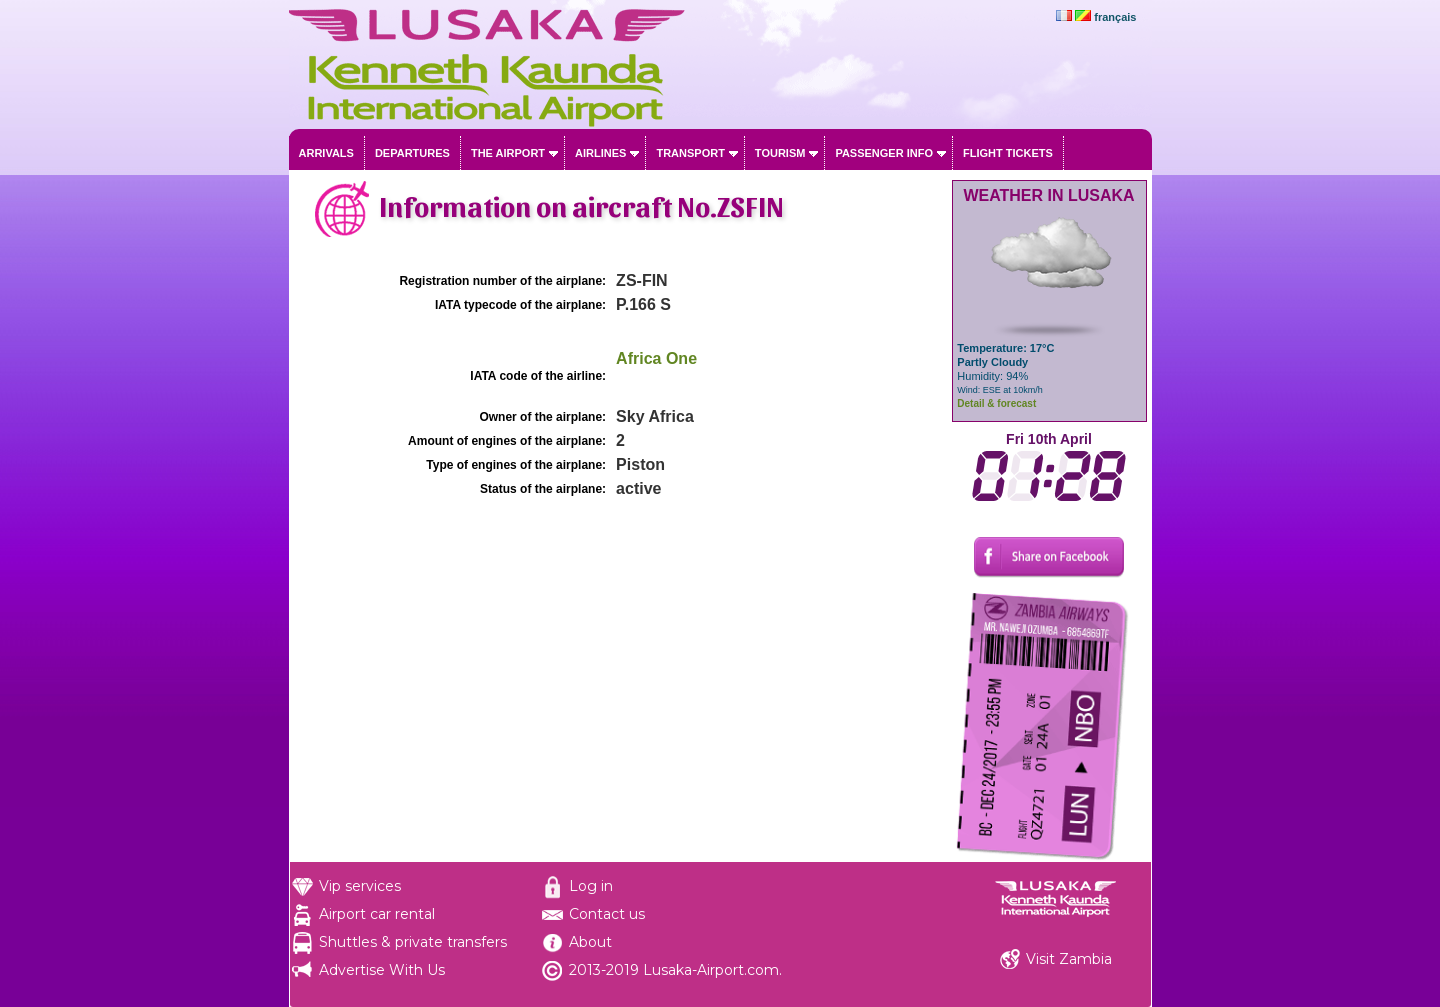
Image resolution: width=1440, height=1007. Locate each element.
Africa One (656, 358)
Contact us (607, 914)
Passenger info (884, 153)
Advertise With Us (382, 970)
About (590, 942)
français (1115, 17)
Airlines (600, 153)
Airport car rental (377, 914)
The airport (508, 153)
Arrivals (326, 153)
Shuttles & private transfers (413, 942)
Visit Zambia (1069, 959)
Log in (591, 886)
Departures (412, 153)
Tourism (780, 153)
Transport (690, 153)
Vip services (360, 886)
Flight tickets (1008, 153)
